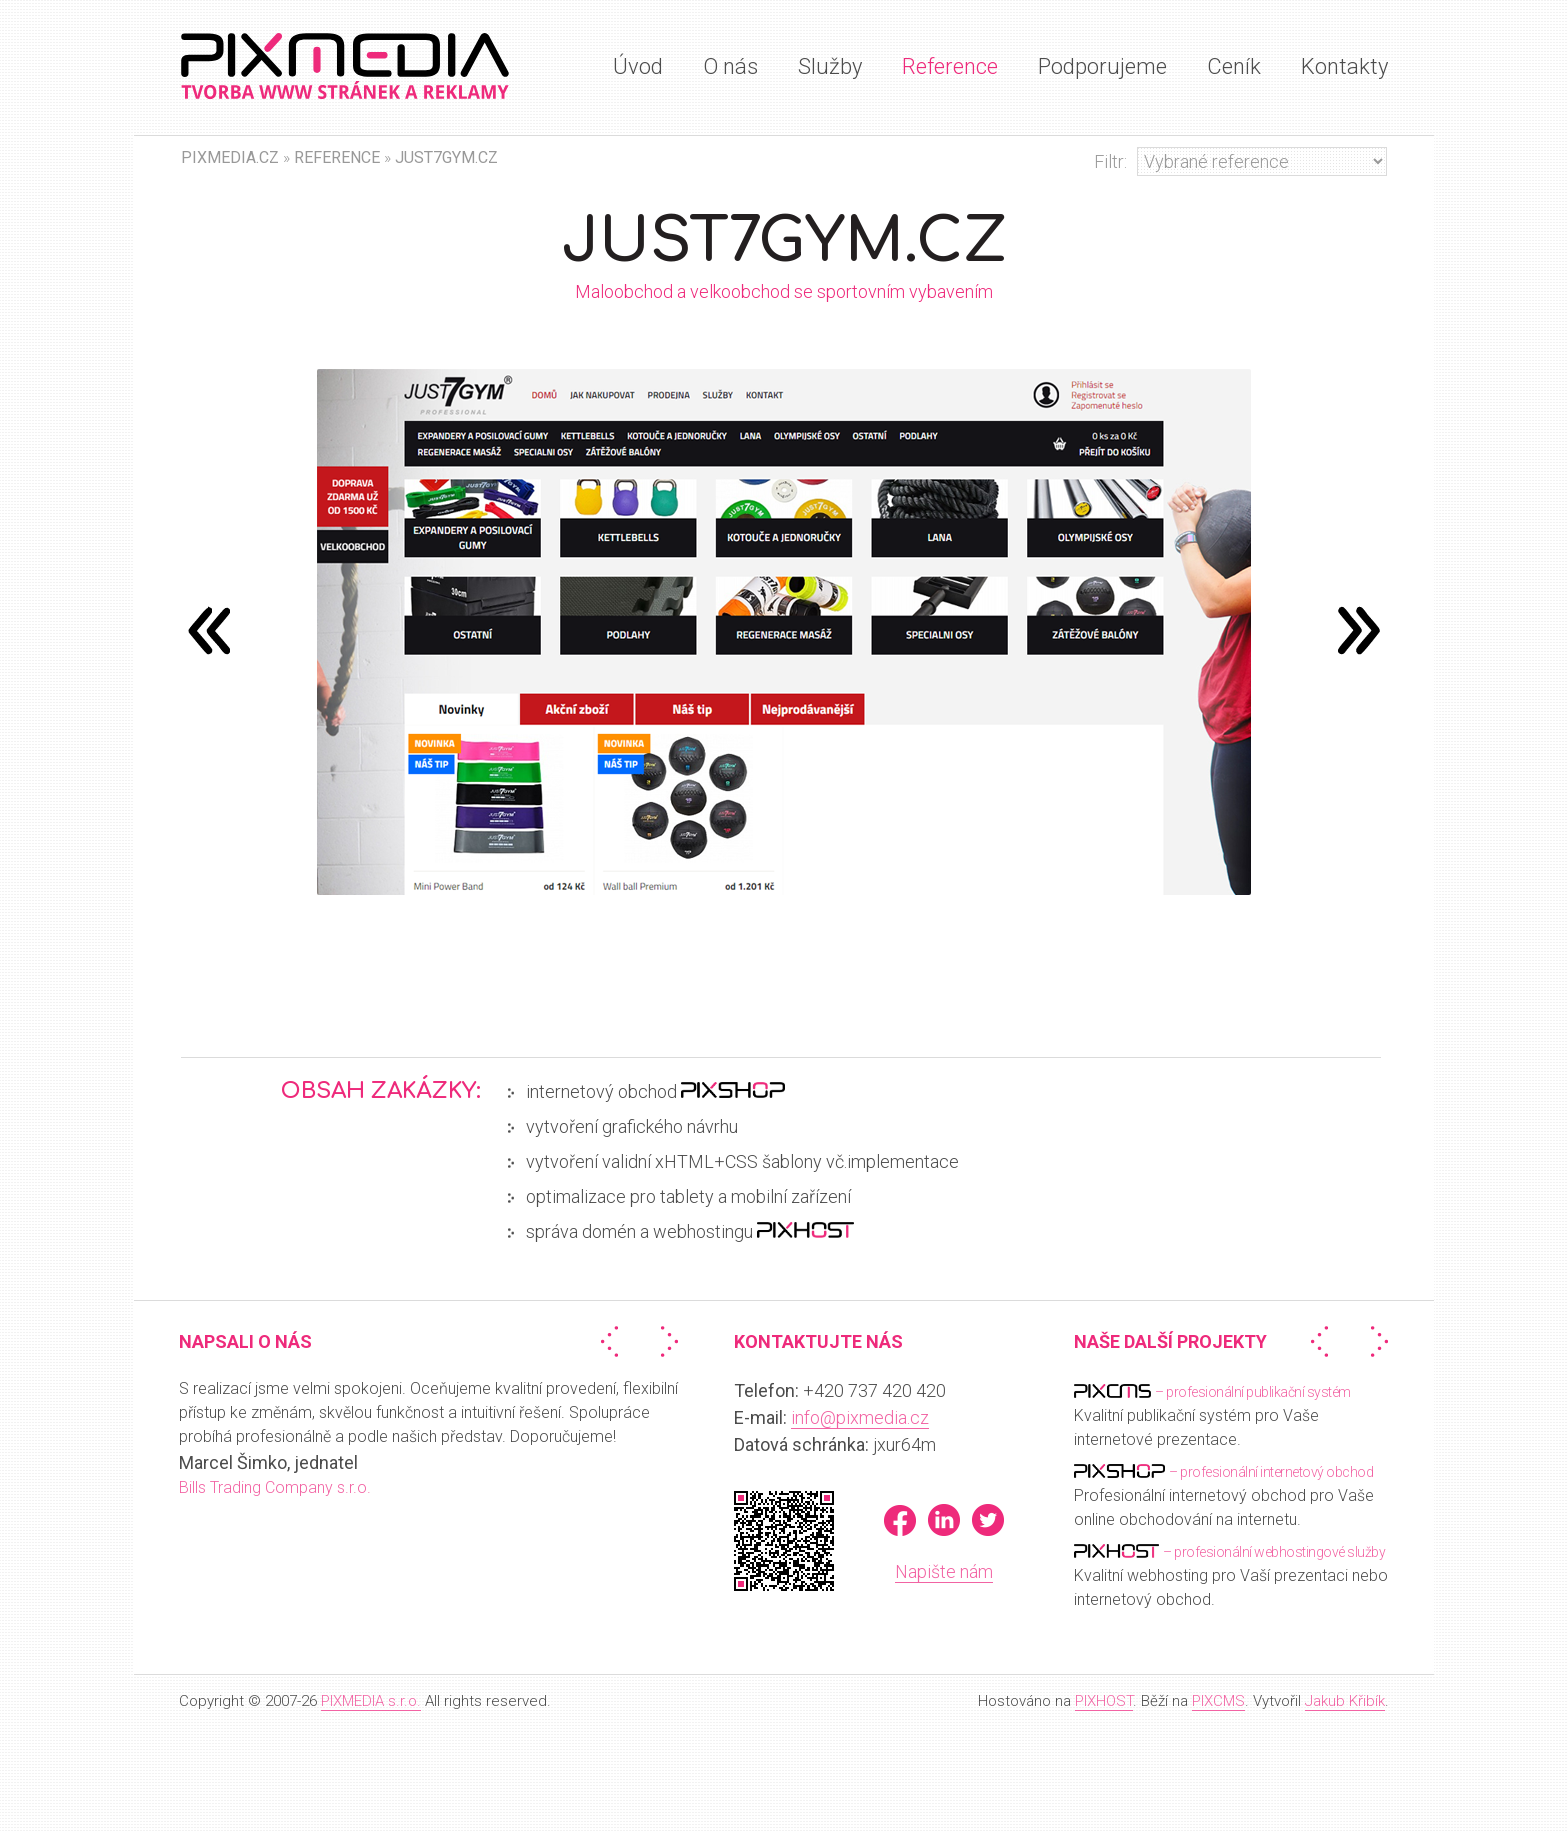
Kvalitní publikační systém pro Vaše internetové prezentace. (1212, 1414)
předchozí (1359, 630)
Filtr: (1110, 161)
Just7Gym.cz (446, 157)
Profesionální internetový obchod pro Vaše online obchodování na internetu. (1224, 1494)
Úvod (638, 66)
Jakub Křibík (1345, 1701)
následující (209, 630)
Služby (830, 66)
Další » (665, 1341)
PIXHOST (1104, 1701)
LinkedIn (944, 1520)
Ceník (1234, 66)
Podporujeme (1102, 66)
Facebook (900, 1520)
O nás (730, 66)
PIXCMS (1218, 1701)
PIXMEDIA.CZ (230, 157)
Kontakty (1344, 66)
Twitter (988, 1520)
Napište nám (944, 1571)
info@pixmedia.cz (860, 1417)
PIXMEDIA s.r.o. (371, 1701)
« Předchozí (614, 1341)
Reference (950, 66)
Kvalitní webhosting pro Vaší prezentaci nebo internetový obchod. (1231, 1574)
